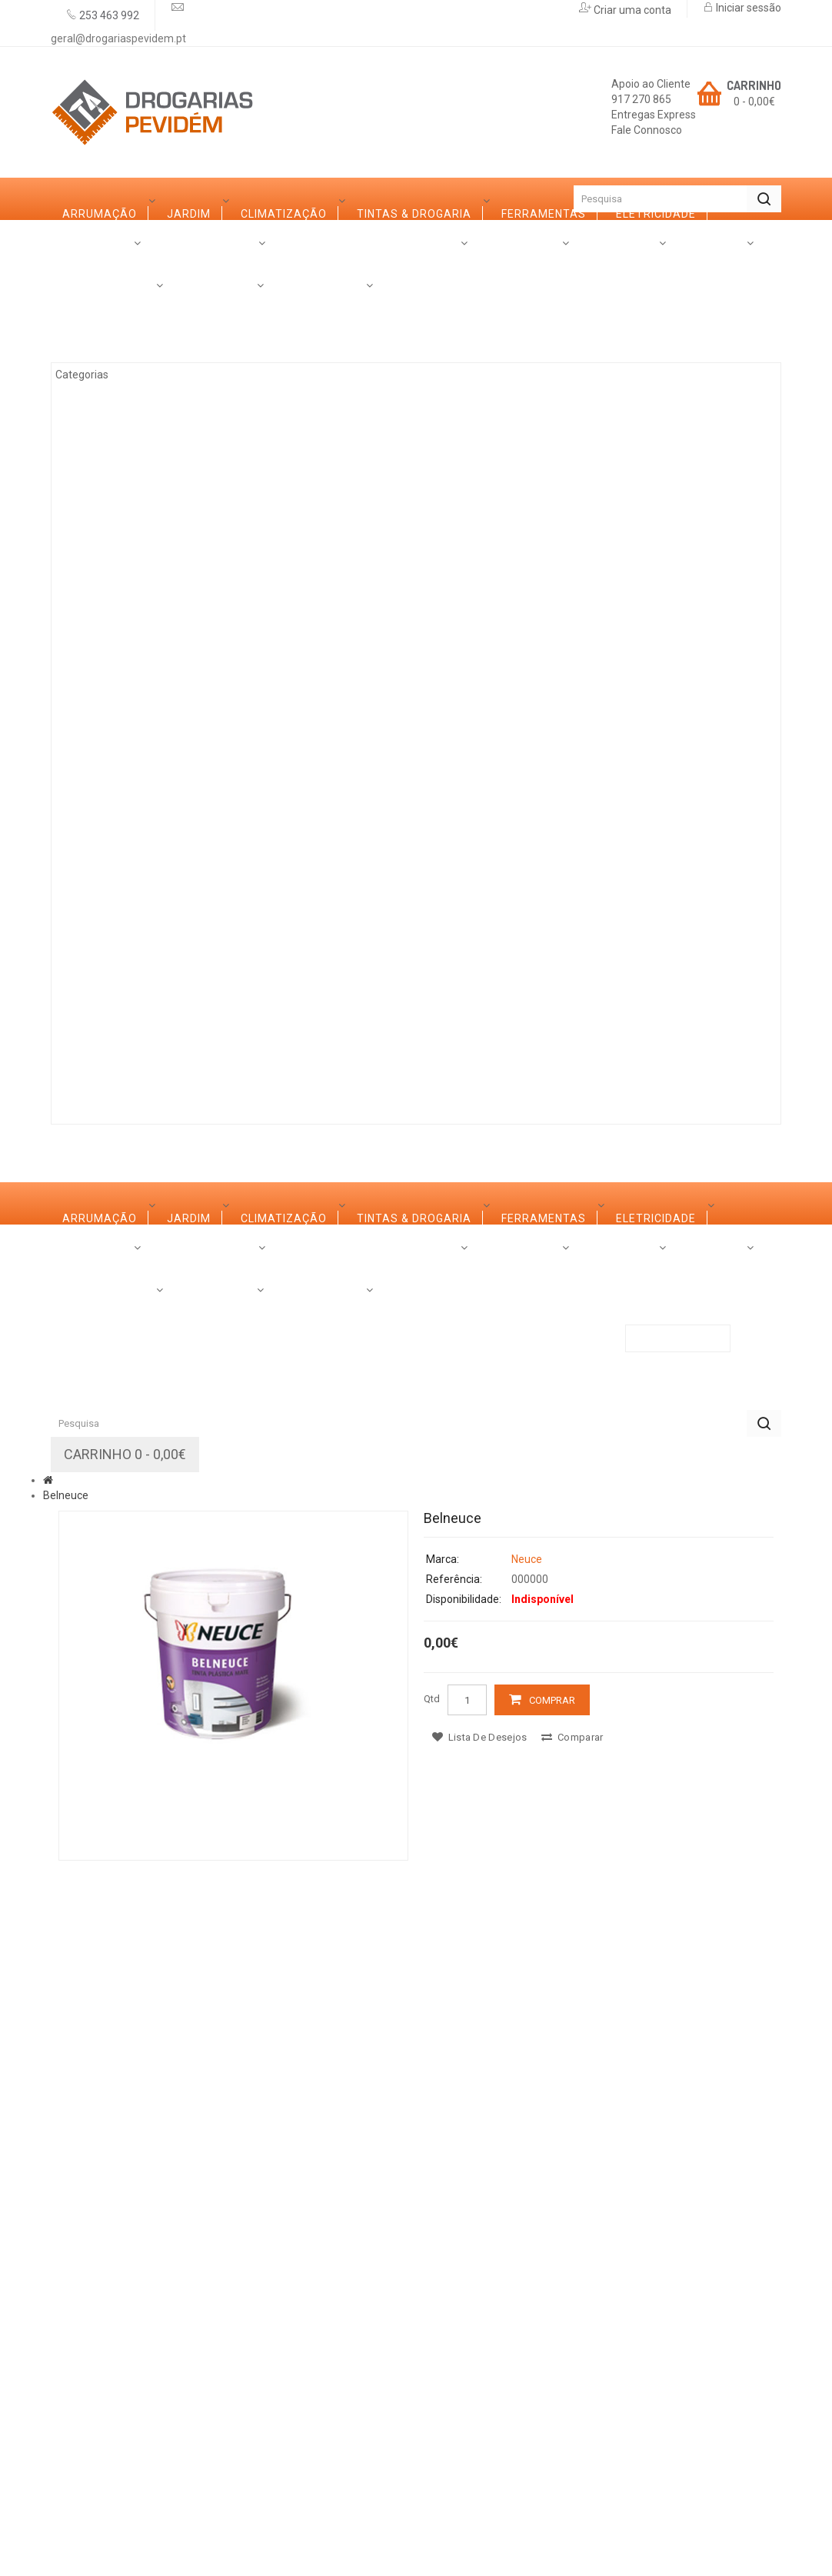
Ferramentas (121, 481)
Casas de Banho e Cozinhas (165, 693)
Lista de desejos (479, 2341)
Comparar (572, 2341)
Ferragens (112, 777)
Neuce (526, 2163)
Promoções (340, 1061)
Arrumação (116, 312)
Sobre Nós (95, 1061)
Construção (118, 947)
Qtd (432, 2302)
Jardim (101, 354)
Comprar (552, 2304)
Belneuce (65, 2099)
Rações (102, 989)
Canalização (120, 862)
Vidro (96, 651)
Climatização (122, 397)
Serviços (252, 1061)
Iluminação (114, 904)
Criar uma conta (631, 10)
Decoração (115, 735)
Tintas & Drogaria (136, 439)
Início (78, 199)
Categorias (98, 241)
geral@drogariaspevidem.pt (118, 38)
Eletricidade (119, 524)
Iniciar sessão (747, 8)
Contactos (435, 1061)
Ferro (97, 608)
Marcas (176, 1061)
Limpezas (108, 820)
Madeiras (109, 566)
